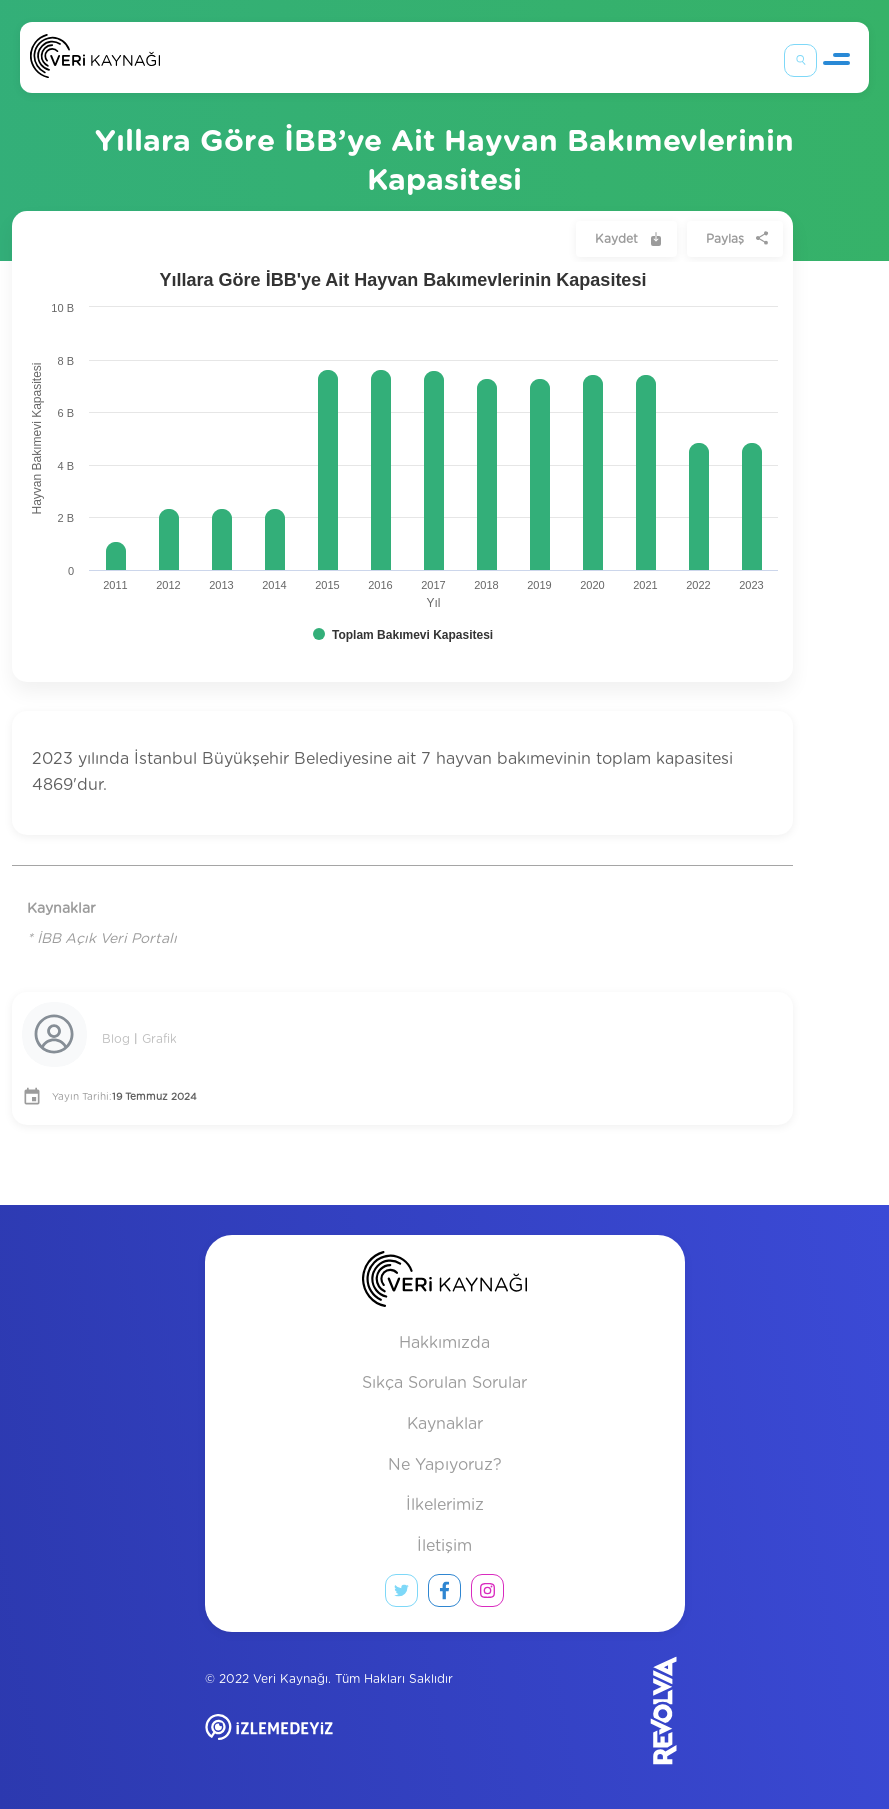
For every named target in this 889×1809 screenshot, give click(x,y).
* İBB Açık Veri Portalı (102, 939)
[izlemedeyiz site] (334, 1741)
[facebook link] (444, 1595)
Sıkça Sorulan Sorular (444, 1383)
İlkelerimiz (445, 1505)
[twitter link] (401, 1595)
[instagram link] (487, 1595)
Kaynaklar (445, 1424)
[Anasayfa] (95, 60)
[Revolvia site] (630, 1710)
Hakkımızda (444, 1343)
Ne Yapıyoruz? (445, 1465)
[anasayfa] (444, 1283)
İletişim (444, 1546)
